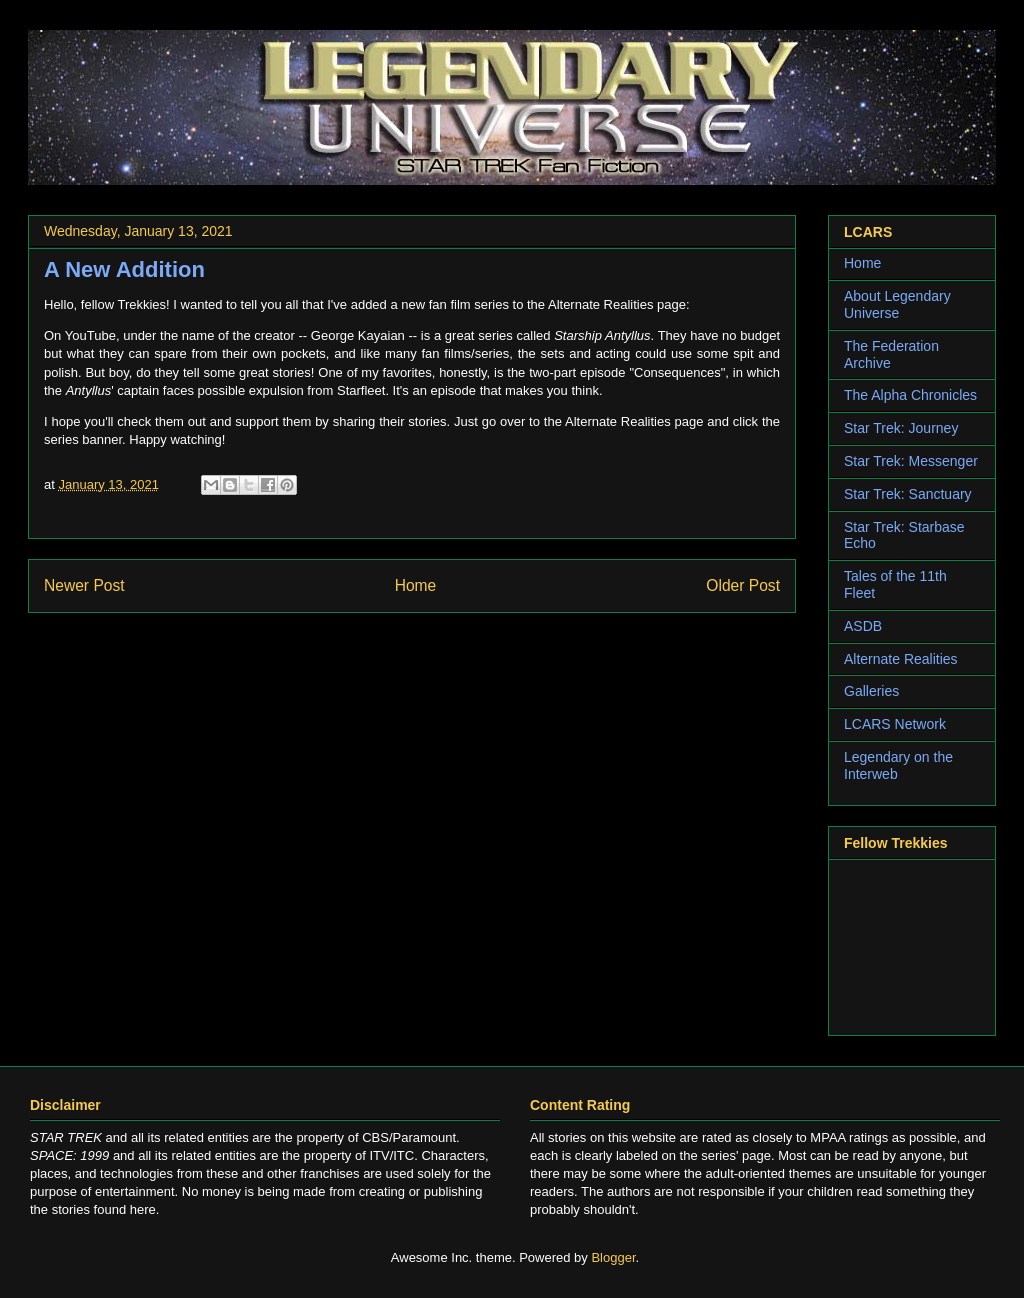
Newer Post (84, 585)
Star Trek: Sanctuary (908, 494)
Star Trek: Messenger (911, 461)
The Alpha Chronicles (910, 395)
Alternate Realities (901, 659)
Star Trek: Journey (901, 428)
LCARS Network (895, 724)
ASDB (863, 626)
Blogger (613, 1257)
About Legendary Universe (897, 304)
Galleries (871, 691)
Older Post (743, 585)
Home (416, 585)
